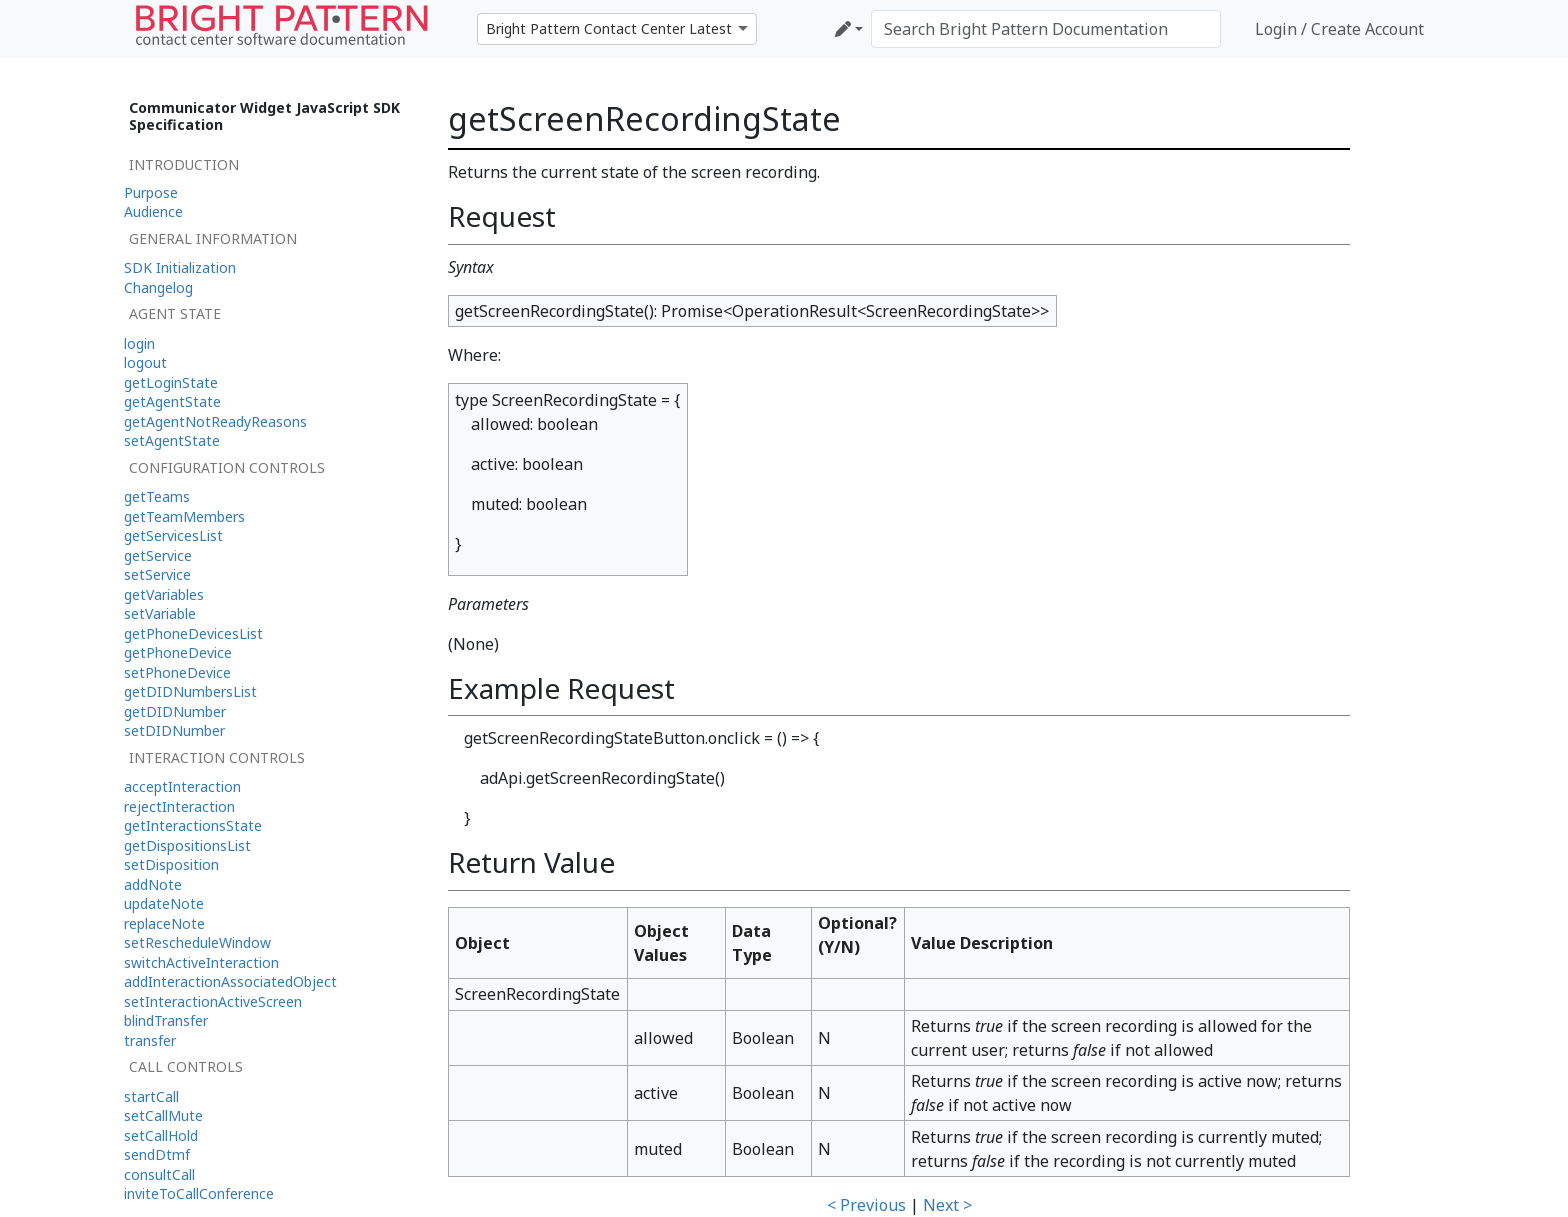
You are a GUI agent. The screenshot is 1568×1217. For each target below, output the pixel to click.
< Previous (866, 1205)
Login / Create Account (1339, 29)
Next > (947, 1205)
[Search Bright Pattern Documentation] (1046, 29)
